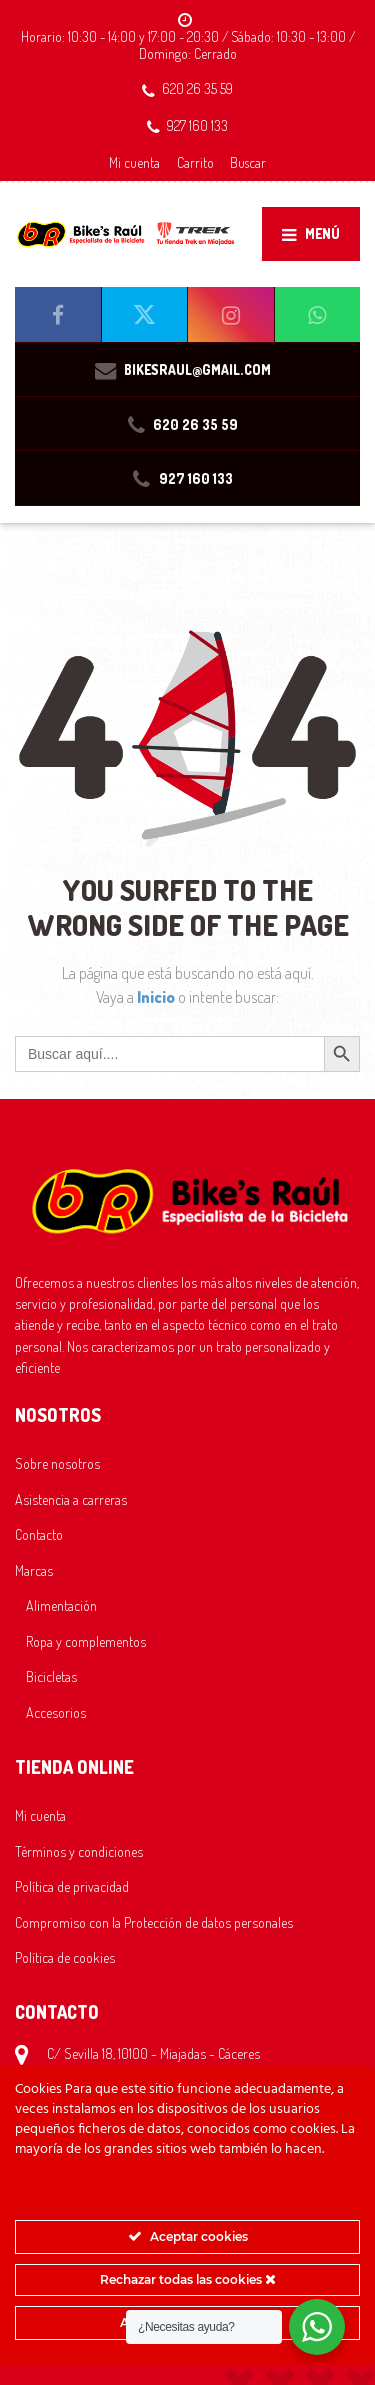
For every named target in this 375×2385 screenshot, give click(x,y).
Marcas (34, 1570)
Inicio (157, 997)
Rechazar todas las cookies (188, 2279)
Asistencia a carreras (71, 1499)
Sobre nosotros (57, 1463)
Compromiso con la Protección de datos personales (154, 1922)
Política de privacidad (72, 1886)
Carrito (195, 162)
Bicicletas (51, 1676)
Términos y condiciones (79, 1851)
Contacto (39, 1534)
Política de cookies (65, 1957)
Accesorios (56, 1712)
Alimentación (61, 1605)
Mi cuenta (134, 162)
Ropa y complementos (86, 1641)
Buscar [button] (248, 162)
